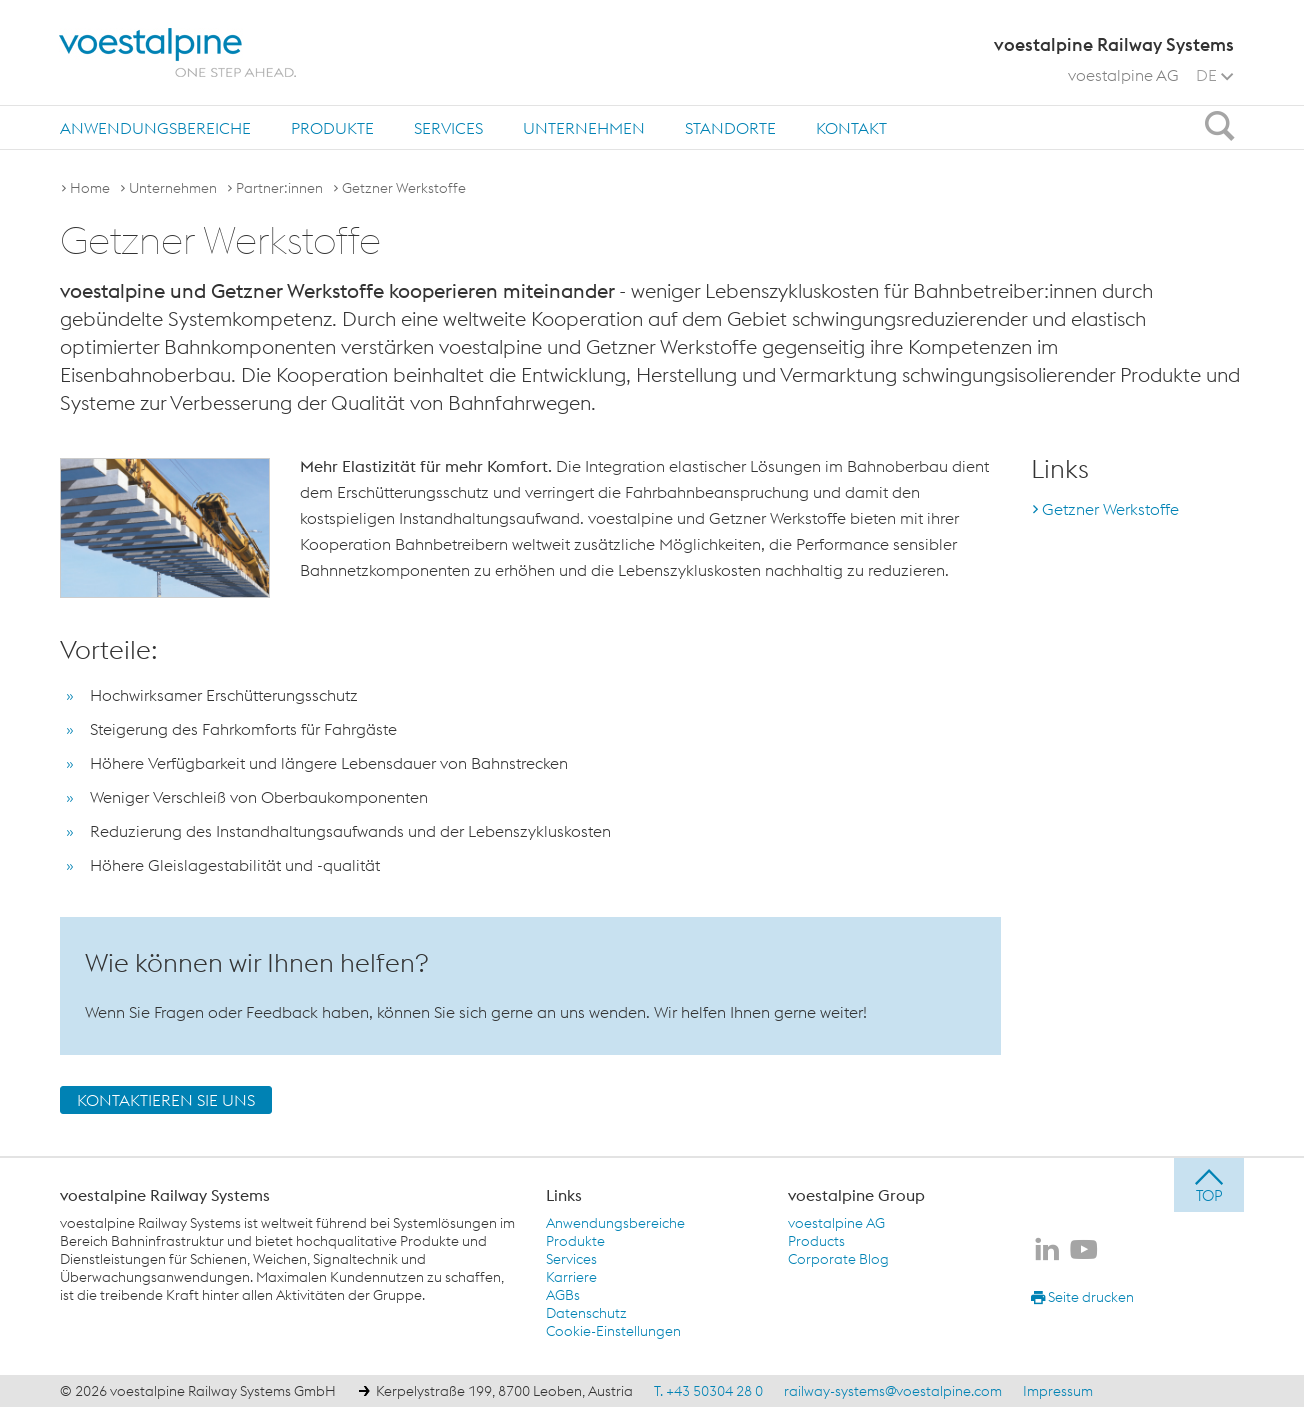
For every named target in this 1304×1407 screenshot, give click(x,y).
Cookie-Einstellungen (613, 1331)
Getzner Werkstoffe (404, 188)
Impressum (1058, 1391)
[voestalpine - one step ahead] (178, 53)
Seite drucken (1082, 1297)
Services (448, 128)
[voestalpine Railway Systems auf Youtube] (1084, 1251)
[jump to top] (1209, 1185)
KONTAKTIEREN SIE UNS (166, 1100)
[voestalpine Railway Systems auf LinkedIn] (1047, 1251)
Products (816, 1241)
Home (90, 188)
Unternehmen (584, 128)
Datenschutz (586, 1313)
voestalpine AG (1123, 75)
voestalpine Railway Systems (165, 1195)
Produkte (332, 128)
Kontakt (851, 128)
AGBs (563, 1295)
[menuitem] (155, 127)
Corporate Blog (838, 1259)
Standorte (730, 128)
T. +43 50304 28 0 (708, 1391)
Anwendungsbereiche (155, 128)
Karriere (571, 1277)
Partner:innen (279, 188)
